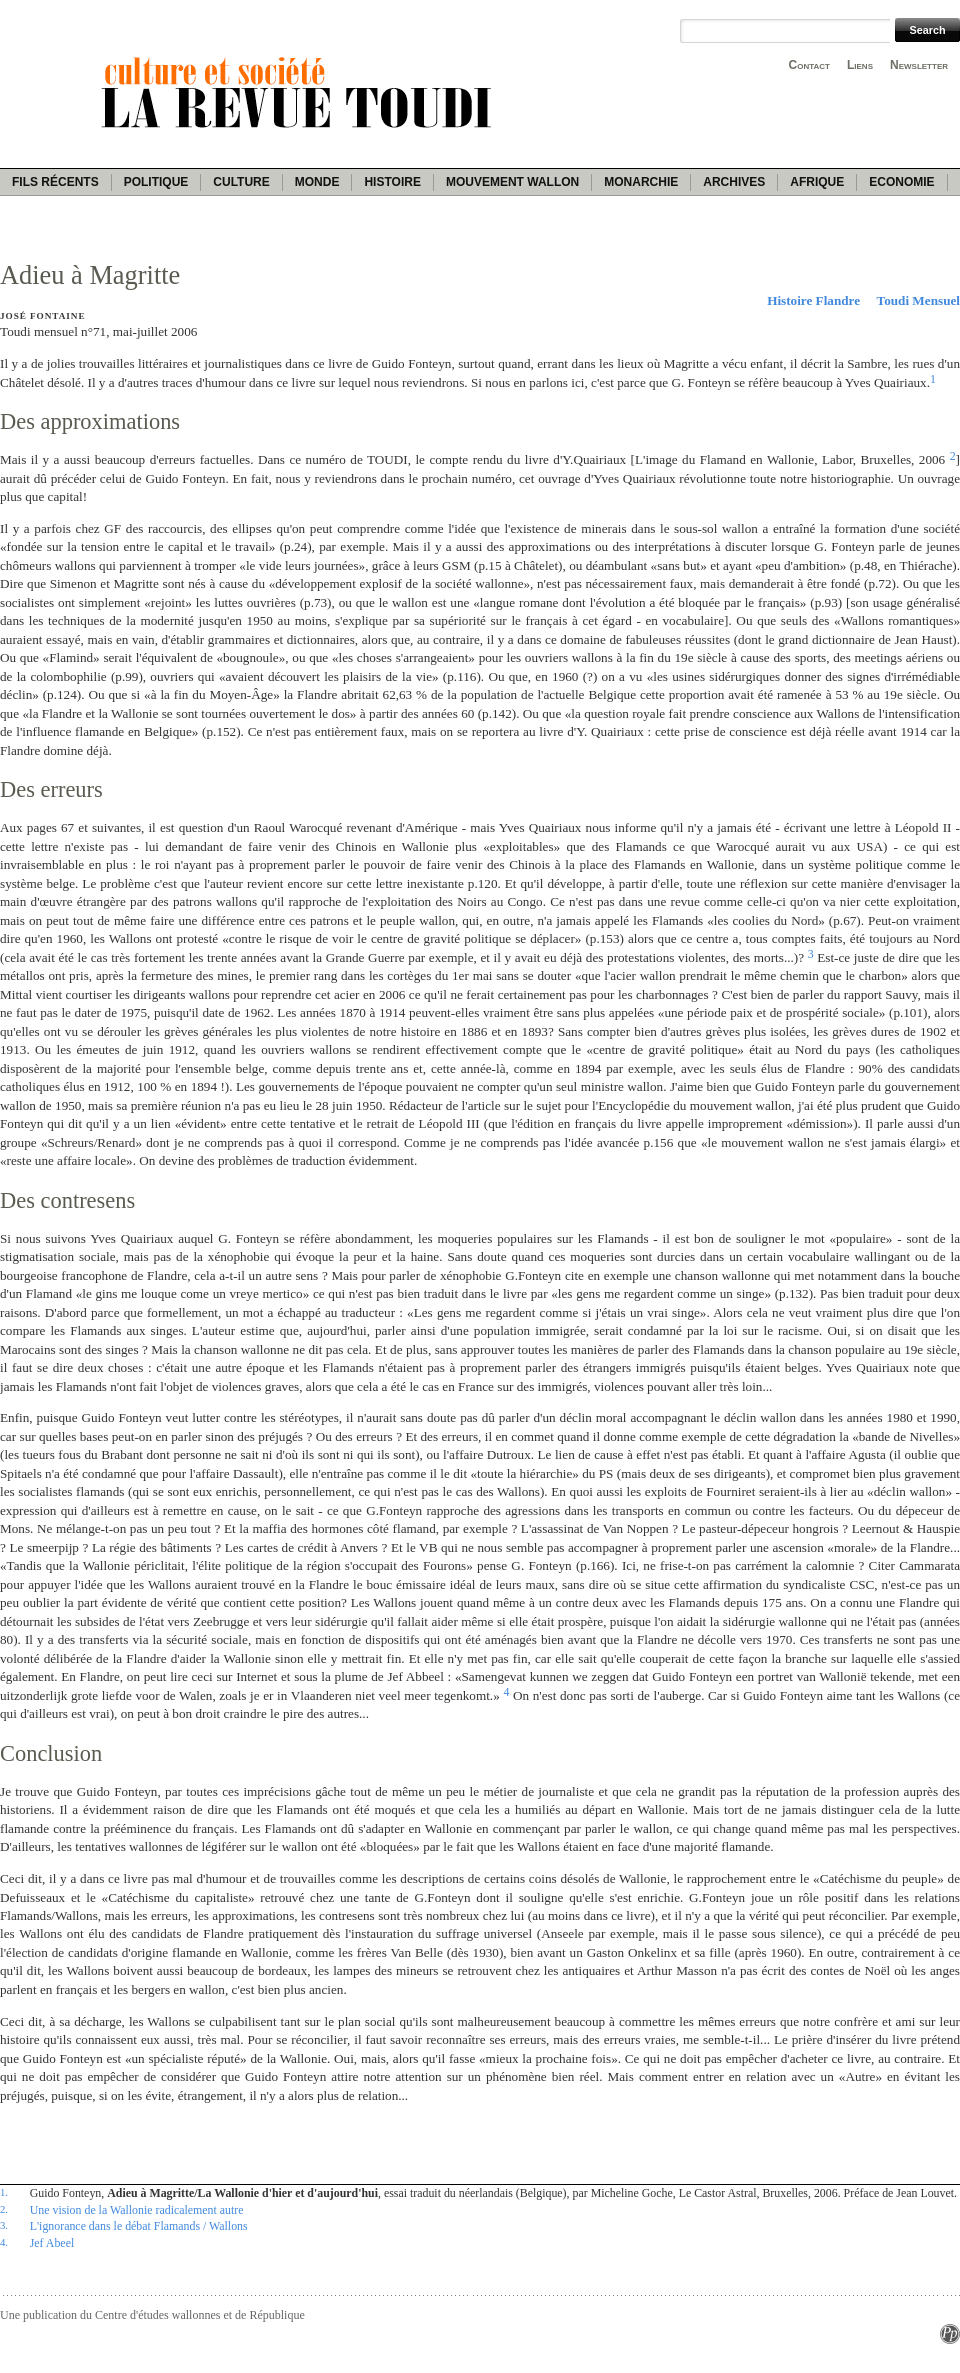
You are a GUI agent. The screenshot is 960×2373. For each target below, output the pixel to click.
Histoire (392, 182)
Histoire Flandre (813, 300)
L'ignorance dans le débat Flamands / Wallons (139, 2226)
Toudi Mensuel (918, 300)
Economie (901, 182)
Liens (860, 65)
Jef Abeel (52, 2243)
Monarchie (641, 182)
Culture (241, 182)
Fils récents (55, 182)
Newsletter (919, 65)
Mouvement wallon (512, 182)
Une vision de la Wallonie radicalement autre (137, 2210)
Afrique (817, 182)
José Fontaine (42, 316)
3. (4, 2225)
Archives (734, 182)
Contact (809, 65)
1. (4, 2192)
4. (4, 2242)
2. (4, 2209)
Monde (317, 182)
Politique (156, 182)
